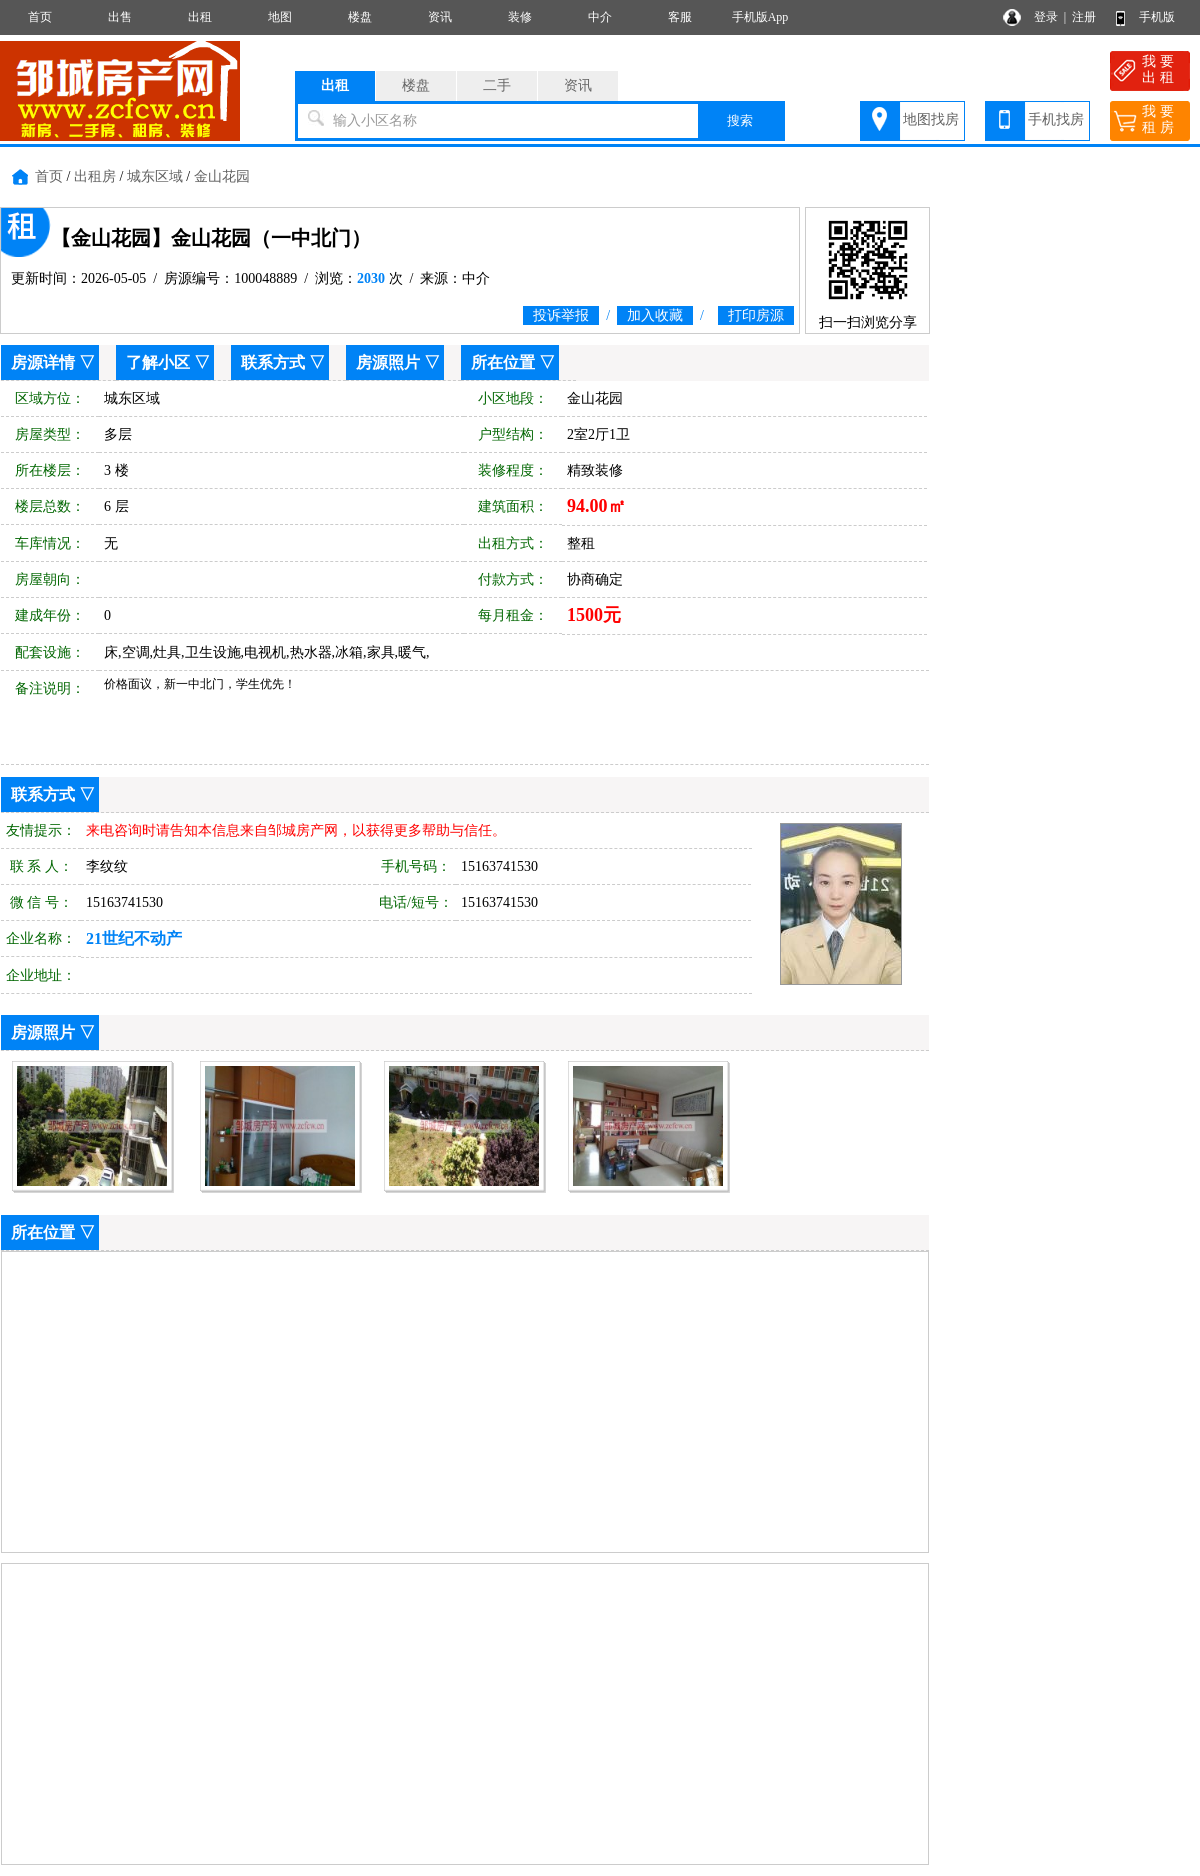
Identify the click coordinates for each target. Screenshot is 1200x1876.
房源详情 (43, 362)
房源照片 (388, 362)
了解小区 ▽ (168, 362)
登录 (1046, 17)
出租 (200, 17)
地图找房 (931, 119)
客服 (680, 17)
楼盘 (360, 17)
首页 (40, 17)
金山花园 (222, 176)
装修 (520, 17)
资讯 (440, 17)
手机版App (760, 17)
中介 (600, 17)
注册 (1084, 17)
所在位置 (503, 362)
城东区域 (155, 176)
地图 (280, 17)
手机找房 (1056, 119)
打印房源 (756, 315)
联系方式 (273, 362)
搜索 (740, 120)
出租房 (95, 176)
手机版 (1157, 17)
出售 (120, 17)
